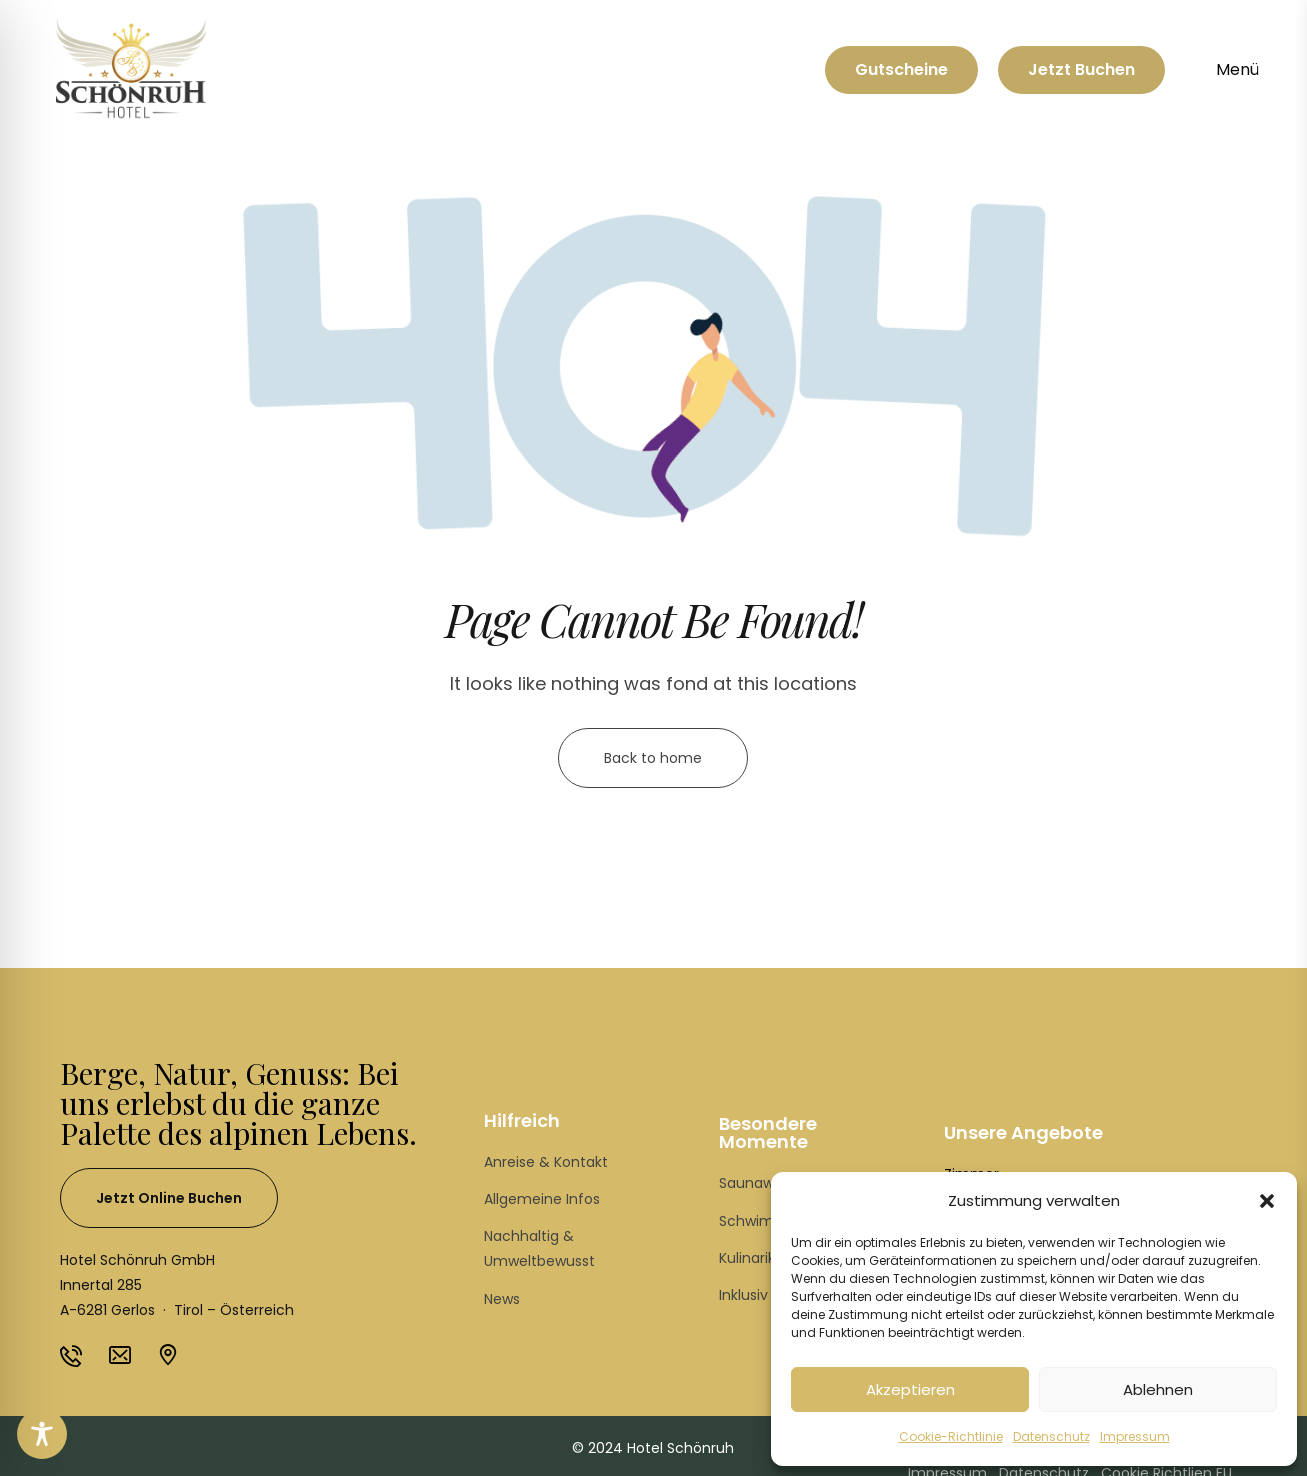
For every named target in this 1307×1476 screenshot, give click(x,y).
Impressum (1135, 1436)
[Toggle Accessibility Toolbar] (42, 1434)
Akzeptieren (910, 1389)
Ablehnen (1158, 1389)
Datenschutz (1051, 1436)
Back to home (653, 758)
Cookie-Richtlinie (951, 1436)
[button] (1267, 1201)
